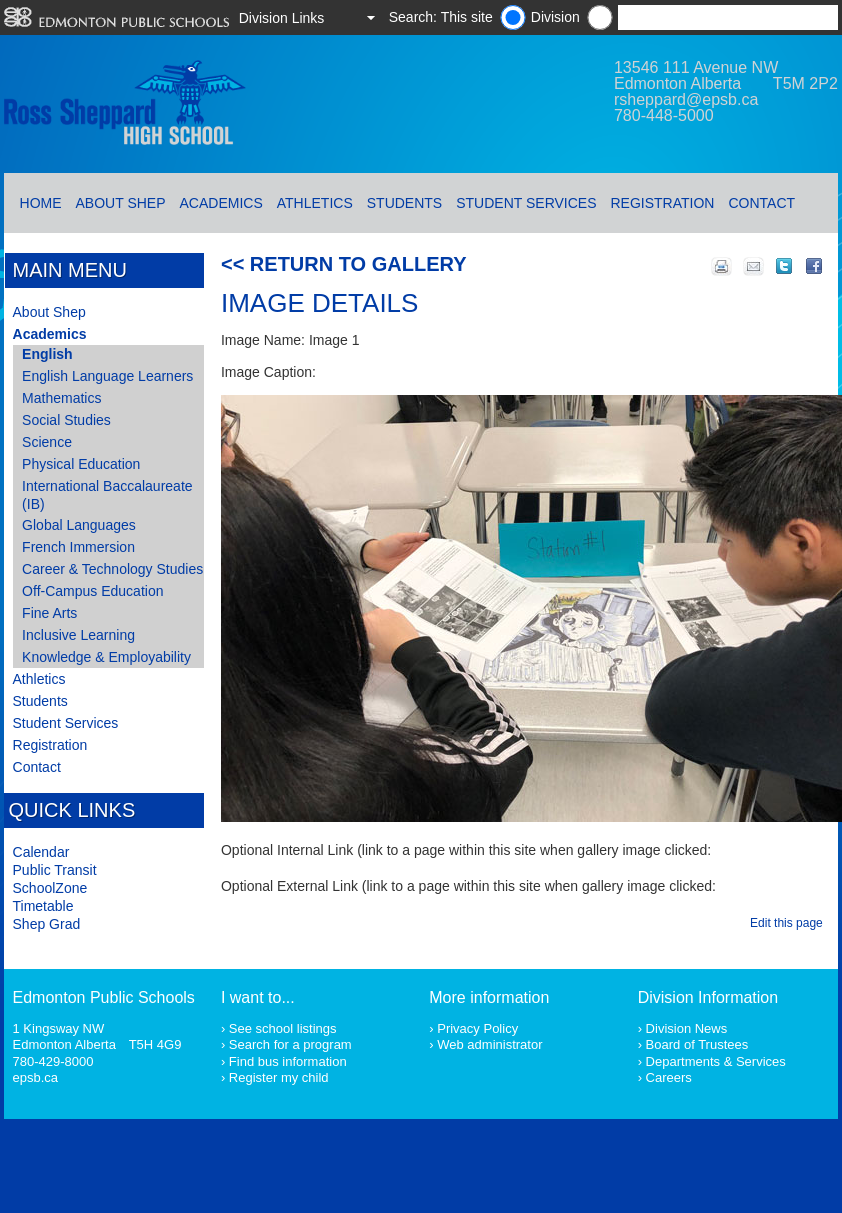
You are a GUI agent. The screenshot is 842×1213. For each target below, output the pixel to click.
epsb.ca (36, 1077)
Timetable (43, 906)
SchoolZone (50, 888)
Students (404, 203)
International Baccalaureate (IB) (107, 495)
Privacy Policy (477, 1028)
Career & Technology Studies (112, 569)
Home (41, 203)
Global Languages (79, 525)
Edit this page (789, 923)
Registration (663, 203)
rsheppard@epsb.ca (686, 99)
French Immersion (78, 547)
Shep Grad (47, 924)
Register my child (279, 1077)
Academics (221, 203)
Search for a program (290, 1044)
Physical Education (81, 464)
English (47, 354)
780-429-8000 (53, 1061)
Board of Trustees (697, 1044)
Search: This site (441, 17)
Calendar (41, 852)
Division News (687, 1028)
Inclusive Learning (78, 635)
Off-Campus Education (92, 591)
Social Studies (66, 420)
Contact (761, 203)
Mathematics (61, 398)
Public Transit (55, 870)
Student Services (526, 203)
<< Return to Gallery (344, 264)
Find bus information (288, 1061)
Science (47, 442)
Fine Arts (49, 613)
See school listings (283, 1028)
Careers (669, 1077)
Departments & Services (716, 1061)
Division (555, 17)
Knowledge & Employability (106, 657)
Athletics (315, 203)
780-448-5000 (664, 115)
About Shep (121, 203)
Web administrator (489, 1044)
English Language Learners (107, 376)
